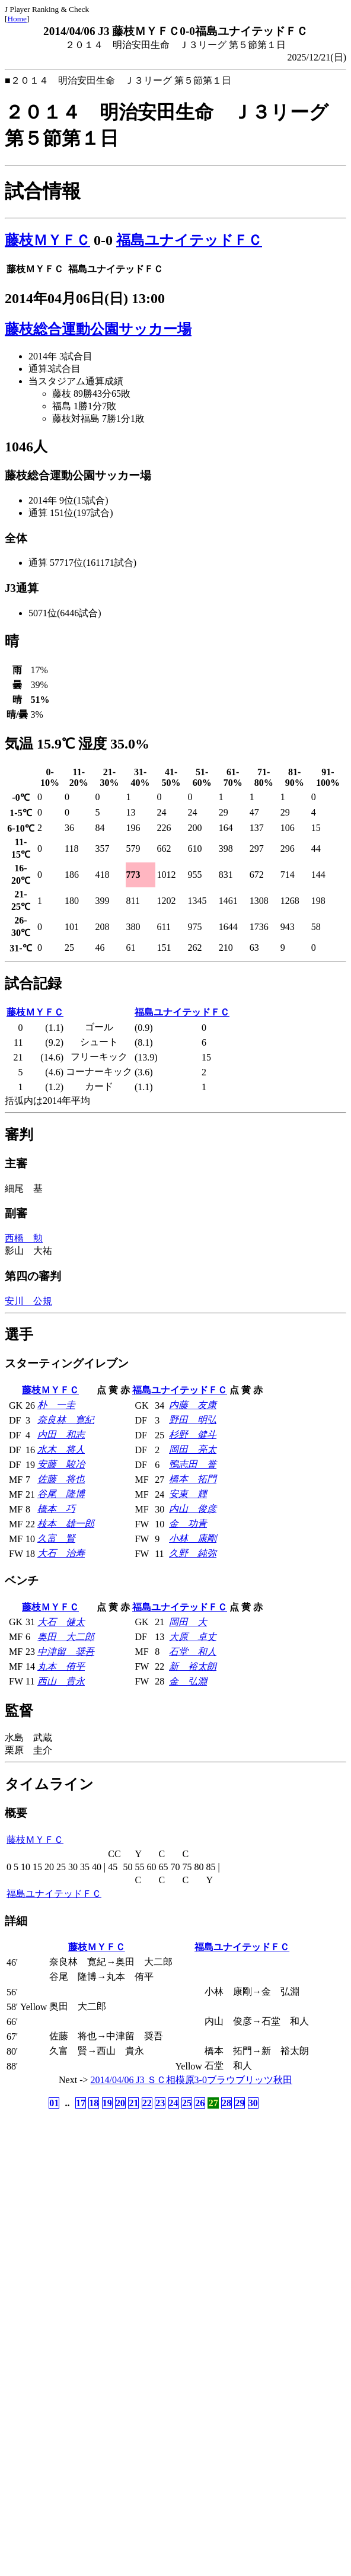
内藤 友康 (192, 1405)
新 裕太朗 (192, 1666)
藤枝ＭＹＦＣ (47, 240)
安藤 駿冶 (61, 1464)
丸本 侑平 (61, 1666)
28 (226, 2103)
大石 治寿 (61, 1553)
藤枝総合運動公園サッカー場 (98, 329)
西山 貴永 (61, 1681)
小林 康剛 (192, 1538)
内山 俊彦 (192, 1509)
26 (200, 2103)
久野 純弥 (192, 1553)
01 (54, 2103)
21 (133, 2103)
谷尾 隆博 (61, 1494)
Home (17, 18)
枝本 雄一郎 (65, 1523)
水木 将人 (61, 1449)
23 (160, 2103)
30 (253, 2103)
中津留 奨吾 (65, 1652)
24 (173, 2103)
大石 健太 (61, 1622)
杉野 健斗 (192, 1434)
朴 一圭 (56, 1405)
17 (80, 2103)
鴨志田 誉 (192, 1464)
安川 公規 (28, 1301)
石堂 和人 (192, 1652)
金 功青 (188, 1523)
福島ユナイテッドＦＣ (189, 240)
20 (120, 2103)
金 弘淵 (188, 1681)
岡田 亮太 (192, 1449)
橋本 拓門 (192, 1479)
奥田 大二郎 (65, 1637)
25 (187, 2103)
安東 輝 (188, 1494)
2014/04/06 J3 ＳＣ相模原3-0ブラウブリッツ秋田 (191, 2080)
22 (147, 2103)
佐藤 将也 (61, 1479)
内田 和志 (61, 1434)
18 (93, 2103)
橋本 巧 (56, 1509)
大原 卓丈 (192, 1637)
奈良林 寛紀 (65, 1420)
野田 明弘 (192, 1420)
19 (107, 2103)
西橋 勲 (24, 1238)
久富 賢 (56, 1538)
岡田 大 (188, 1622)
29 (239, 2103)
